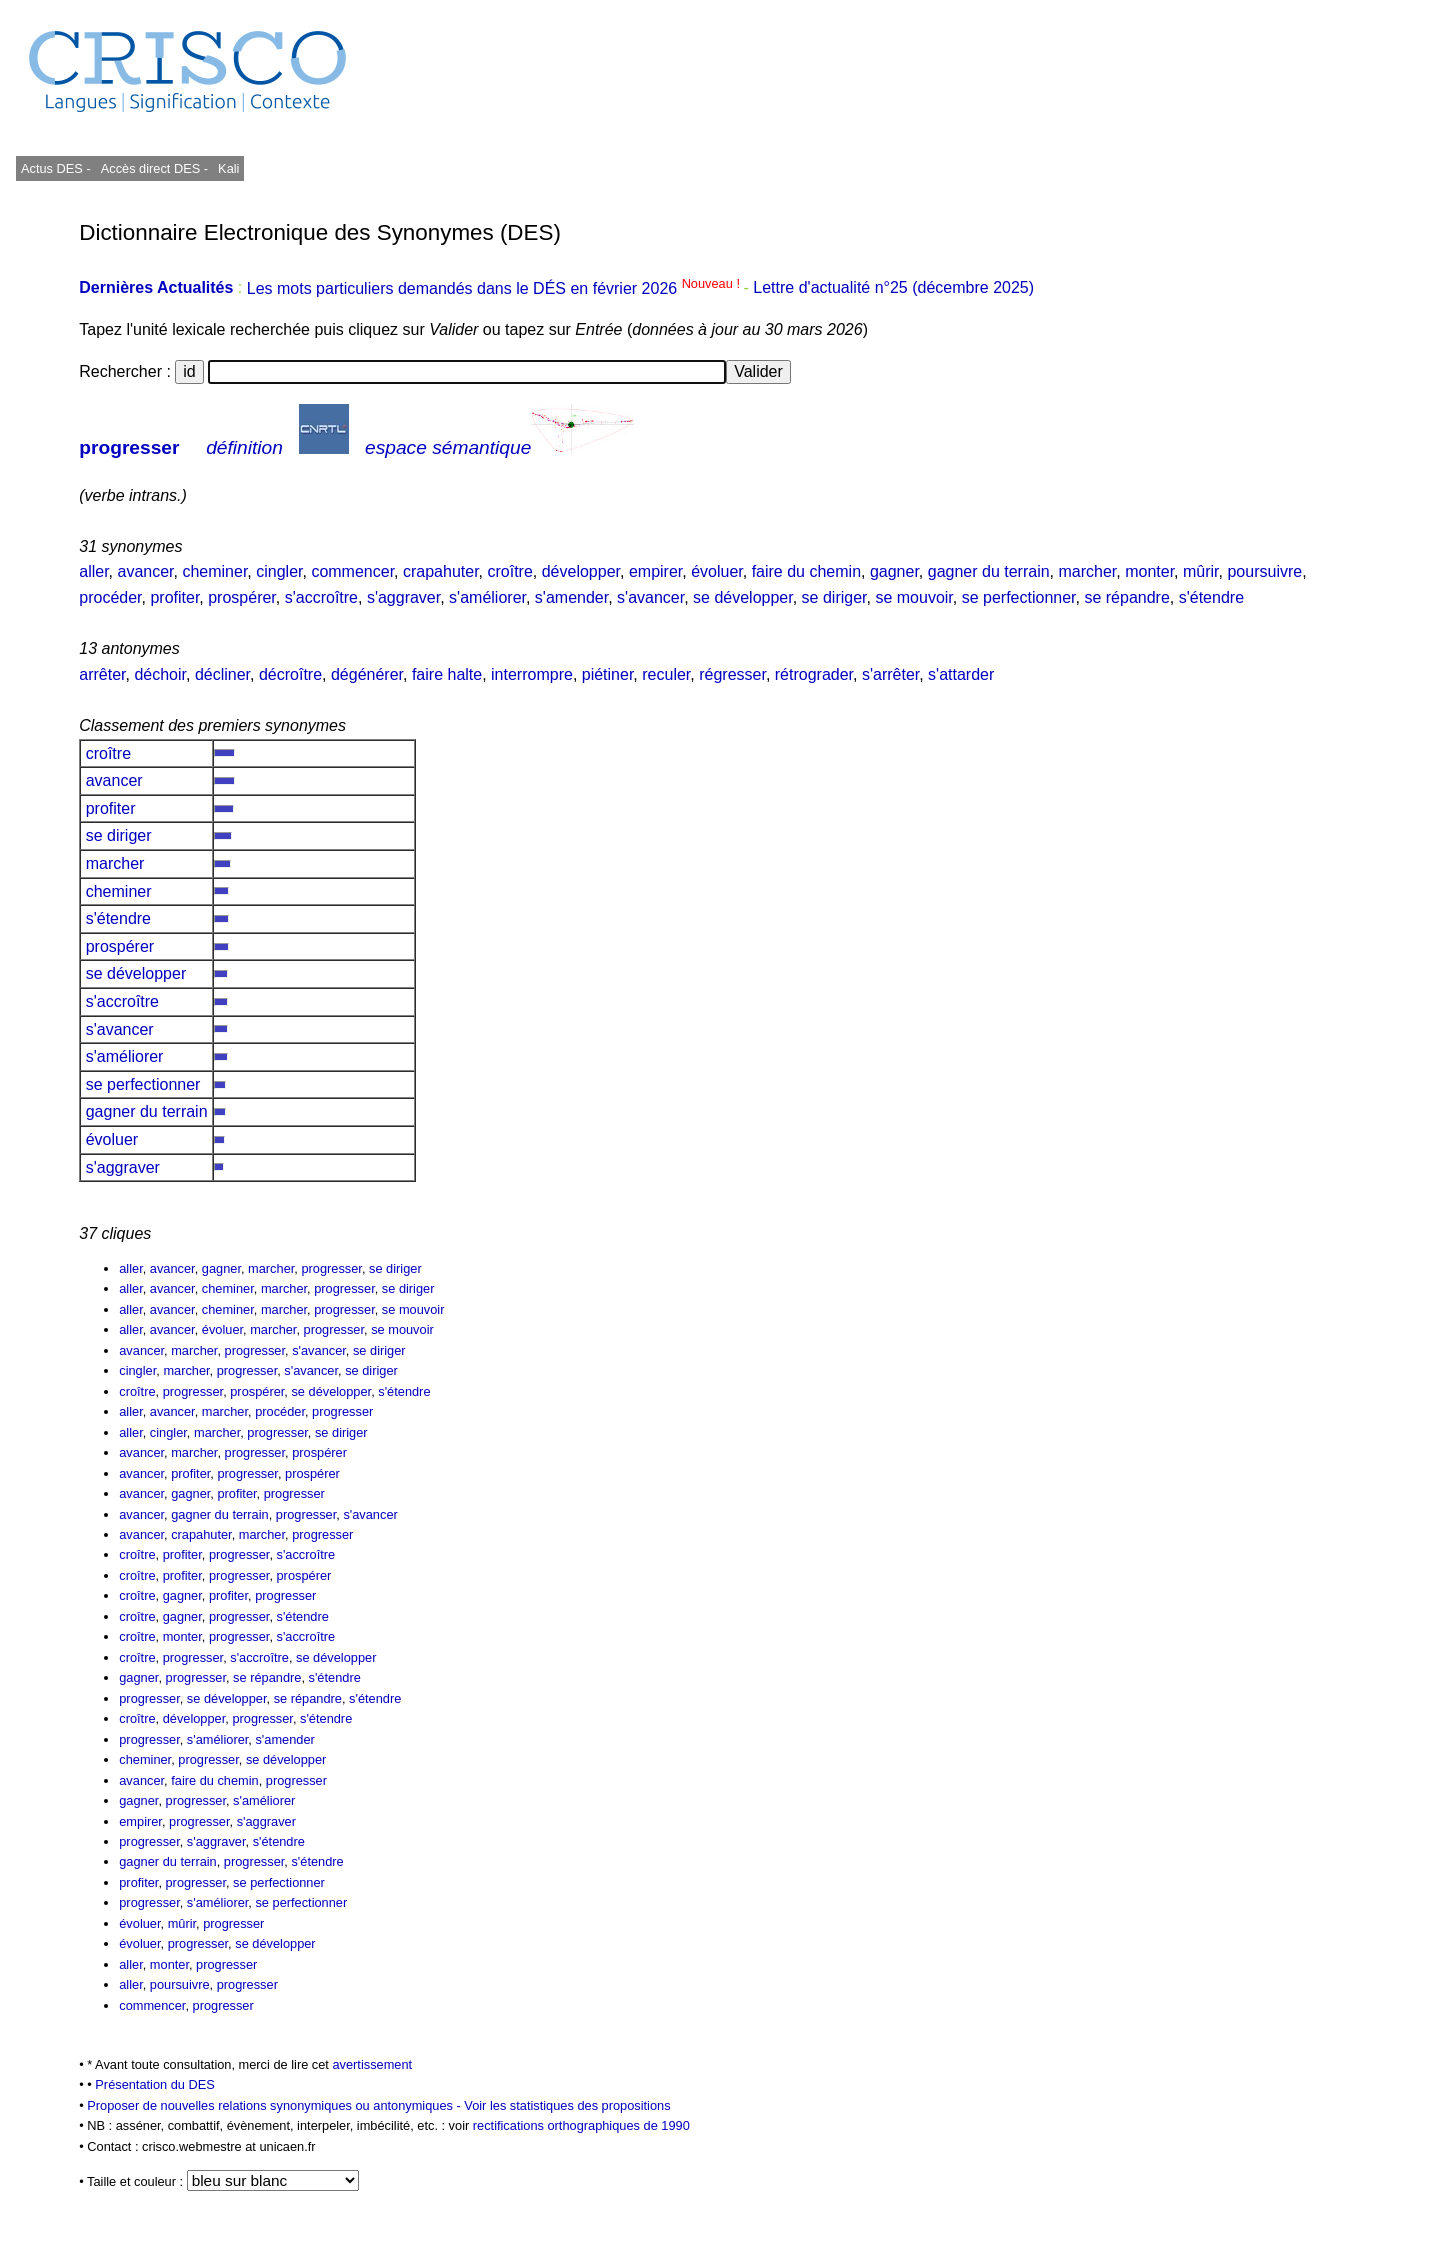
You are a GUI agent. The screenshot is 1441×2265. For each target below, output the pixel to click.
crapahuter (441, 571)
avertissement (372, 2064)
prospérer (242, 597)
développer (581, 571)
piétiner (608, 674)
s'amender (571, 597)
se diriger (834, 597)
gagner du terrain (989, 571)
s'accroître (321, 597)
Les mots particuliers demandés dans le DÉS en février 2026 (495, 288)
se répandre (1126, 597)
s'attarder (961, 674)
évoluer (717, 571)
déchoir (160, 674)
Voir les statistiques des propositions (567, 2105)
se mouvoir (913, 597)
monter (1149, 571)
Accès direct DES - (154, 168)
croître (509, 571)
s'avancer (650, 597)
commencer (352, 571)
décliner (222, 674)
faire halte (447, 674)
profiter (174, 597)
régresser (732, 674)
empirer (655, 571)
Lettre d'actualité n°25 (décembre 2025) (893, 288)
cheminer (214, 571)
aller (93, 571)
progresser (129, 447)
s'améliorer (487, 597)
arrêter (102, 674)
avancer (146, 571)
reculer (666, 674)
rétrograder (814, 674)
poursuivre (1264, 571)
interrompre (532, 674)
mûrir (1201, 571)
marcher (1088, 571)
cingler (279, 571)
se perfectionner (1019, 597)
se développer (743, 597)
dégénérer (367, 674)
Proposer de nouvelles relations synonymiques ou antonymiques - (275, 2105)
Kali (228, 168)
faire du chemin (806, 571)
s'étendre (1211, 597)
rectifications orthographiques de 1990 (581, 2125)
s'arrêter (890, 674)
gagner (894, 571)
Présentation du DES (155, 2084)
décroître (290, 674)
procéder (110, 597)
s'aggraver (403, 597)
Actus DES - (56, 168)
